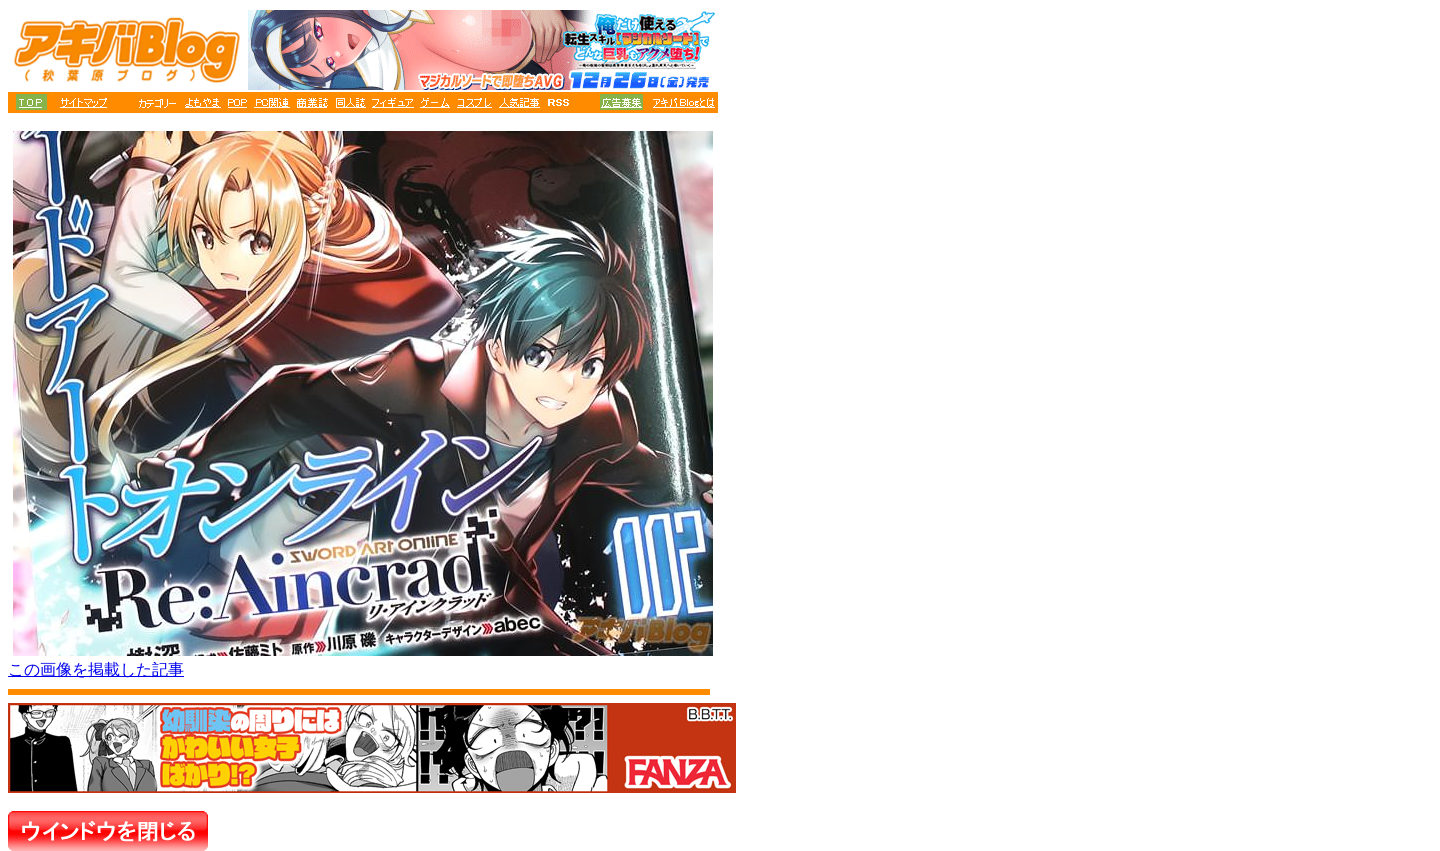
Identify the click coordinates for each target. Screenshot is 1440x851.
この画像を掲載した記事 (96, 669)
